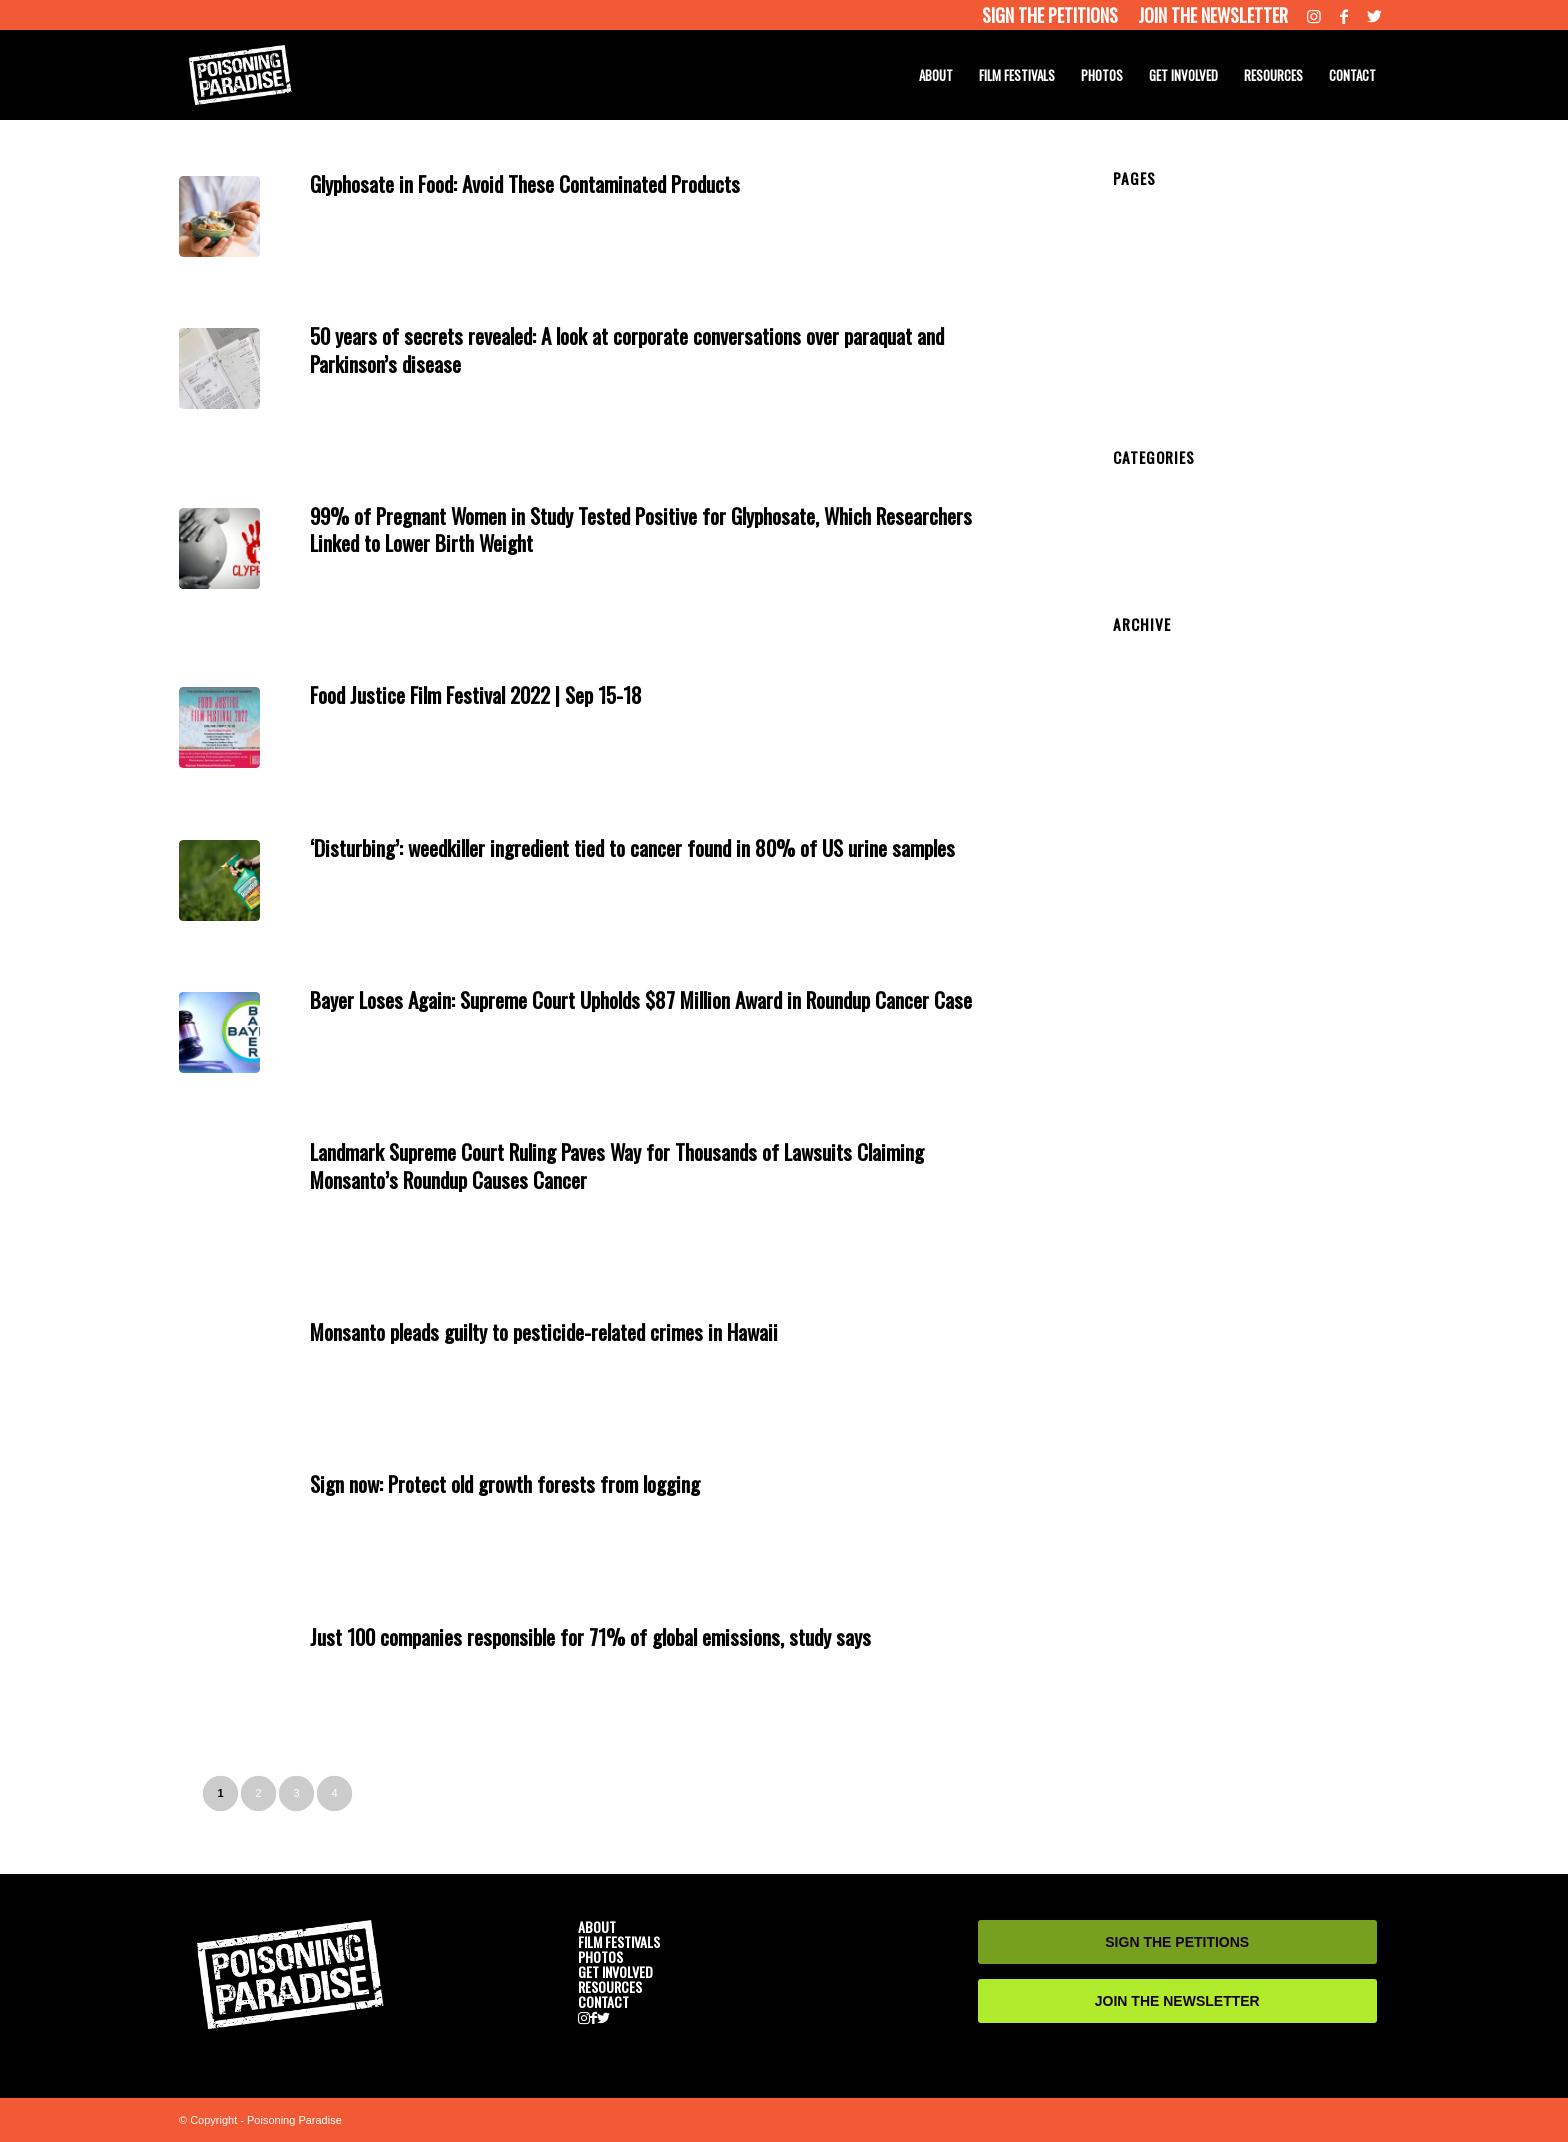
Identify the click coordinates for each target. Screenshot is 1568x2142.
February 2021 (1158, 802)
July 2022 (1143, 690)
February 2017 (1158, 1166)
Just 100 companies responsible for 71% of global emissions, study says (590, 1636)
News (532, 207)
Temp (1130, 230)
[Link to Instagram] (1314, 15)
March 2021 (1150, 788)
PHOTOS (1142, 342)
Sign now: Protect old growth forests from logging (505, 1483)
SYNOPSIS (1149, 300)
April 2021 (1144, 774)
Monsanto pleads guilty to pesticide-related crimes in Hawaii (544, 1331)
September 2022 (1165, 676)
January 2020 (1155, 858)
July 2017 (1143, 1124)
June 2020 (1145, 816)
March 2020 (1150, 844)
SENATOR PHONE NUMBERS (1210, 370)
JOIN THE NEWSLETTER (1177, 2001)
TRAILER (1142, 258)
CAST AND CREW (1171, 286)
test (1124, 244)
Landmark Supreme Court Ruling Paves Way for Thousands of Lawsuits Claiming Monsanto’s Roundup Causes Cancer (617, 1165)
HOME (1134, 202)
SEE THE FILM (1160, 314)
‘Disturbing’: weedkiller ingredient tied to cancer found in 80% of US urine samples (632, 847)
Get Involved (435, 207)
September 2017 (1165, 1096)
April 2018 (1144, 1026)
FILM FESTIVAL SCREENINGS (1211, 328)
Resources (678, 207)
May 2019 (1143, 942)
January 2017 (1155, 1180)
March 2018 (1150, 1040)
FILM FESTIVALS (619, 1941)
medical (492, 207)
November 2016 (1163, 1194)
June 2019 (1145, 928)
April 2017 (1144, 1138)
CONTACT (1146, 384)
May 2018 (1143, 1012)
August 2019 (1152, 900)
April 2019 (1144, 956)
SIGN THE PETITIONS (1177, 1942)
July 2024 (1143, 648)
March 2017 (1150, 1152)
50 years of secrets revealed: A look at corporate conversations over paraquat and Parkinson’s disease (627, 349)
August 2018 (1152, 998)
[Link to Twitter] (1374, 15)
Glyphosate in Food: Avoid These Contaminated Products (525, 183)
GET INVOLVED (1164, 356)
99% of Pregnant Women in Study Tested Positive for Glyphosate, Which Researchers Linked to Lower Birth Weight (641, 529)
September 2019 (1165, 886)
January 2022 (1155, 732)
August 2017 (1152, 1110)
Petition (1136, 523)
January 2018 (1155, 1068)
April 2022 (1144, 718)
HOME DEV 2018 (1168, 216)
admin (752, 207)
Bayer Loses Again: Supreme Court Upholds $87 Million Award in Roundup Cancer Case (641, 999)
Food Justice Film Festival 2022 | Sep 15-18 (476, 694)
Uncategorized (1158, 579)
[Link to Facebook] (1344, 15)
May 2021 (1143, 760)
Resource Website (599, 207)
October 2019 (1155, 872)
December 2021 (1163, 746)
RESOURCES (1157, 398)
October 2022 (1155, 662)
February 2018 (1158, 1054)
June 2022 (1145, 704)
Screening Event (1164, 565)
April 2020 (1144, 830)
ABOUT (1137, 272)
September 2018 (1165, 984)
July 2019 (1143, 914)
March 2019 (1150, 970)
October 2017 (1155, 1082)
